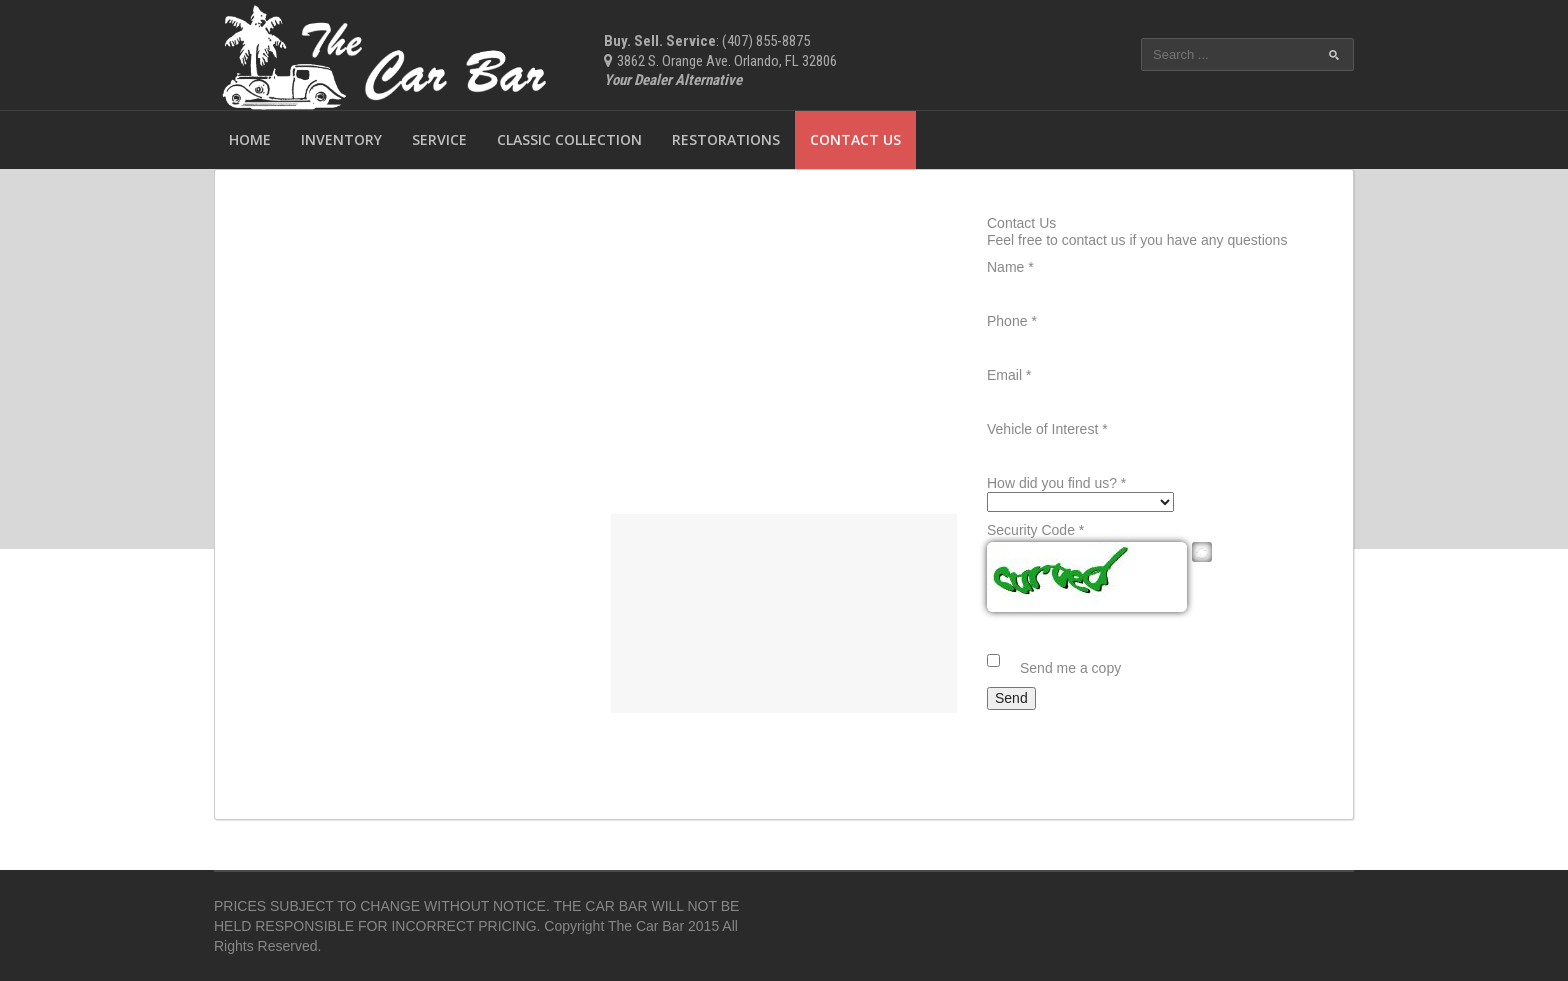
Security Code (1035, 530)
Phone (1012, 321)
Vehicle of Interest (1047, 429)
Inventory (341, 139)
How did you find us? (1056, 483)
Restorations (726, 139)
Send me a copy (1070, 668)
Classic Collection (569, 139)
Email (1009, 375)
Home (250, 139)
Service (439, 139)
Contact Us (855, 139)
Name (1010, 267)
